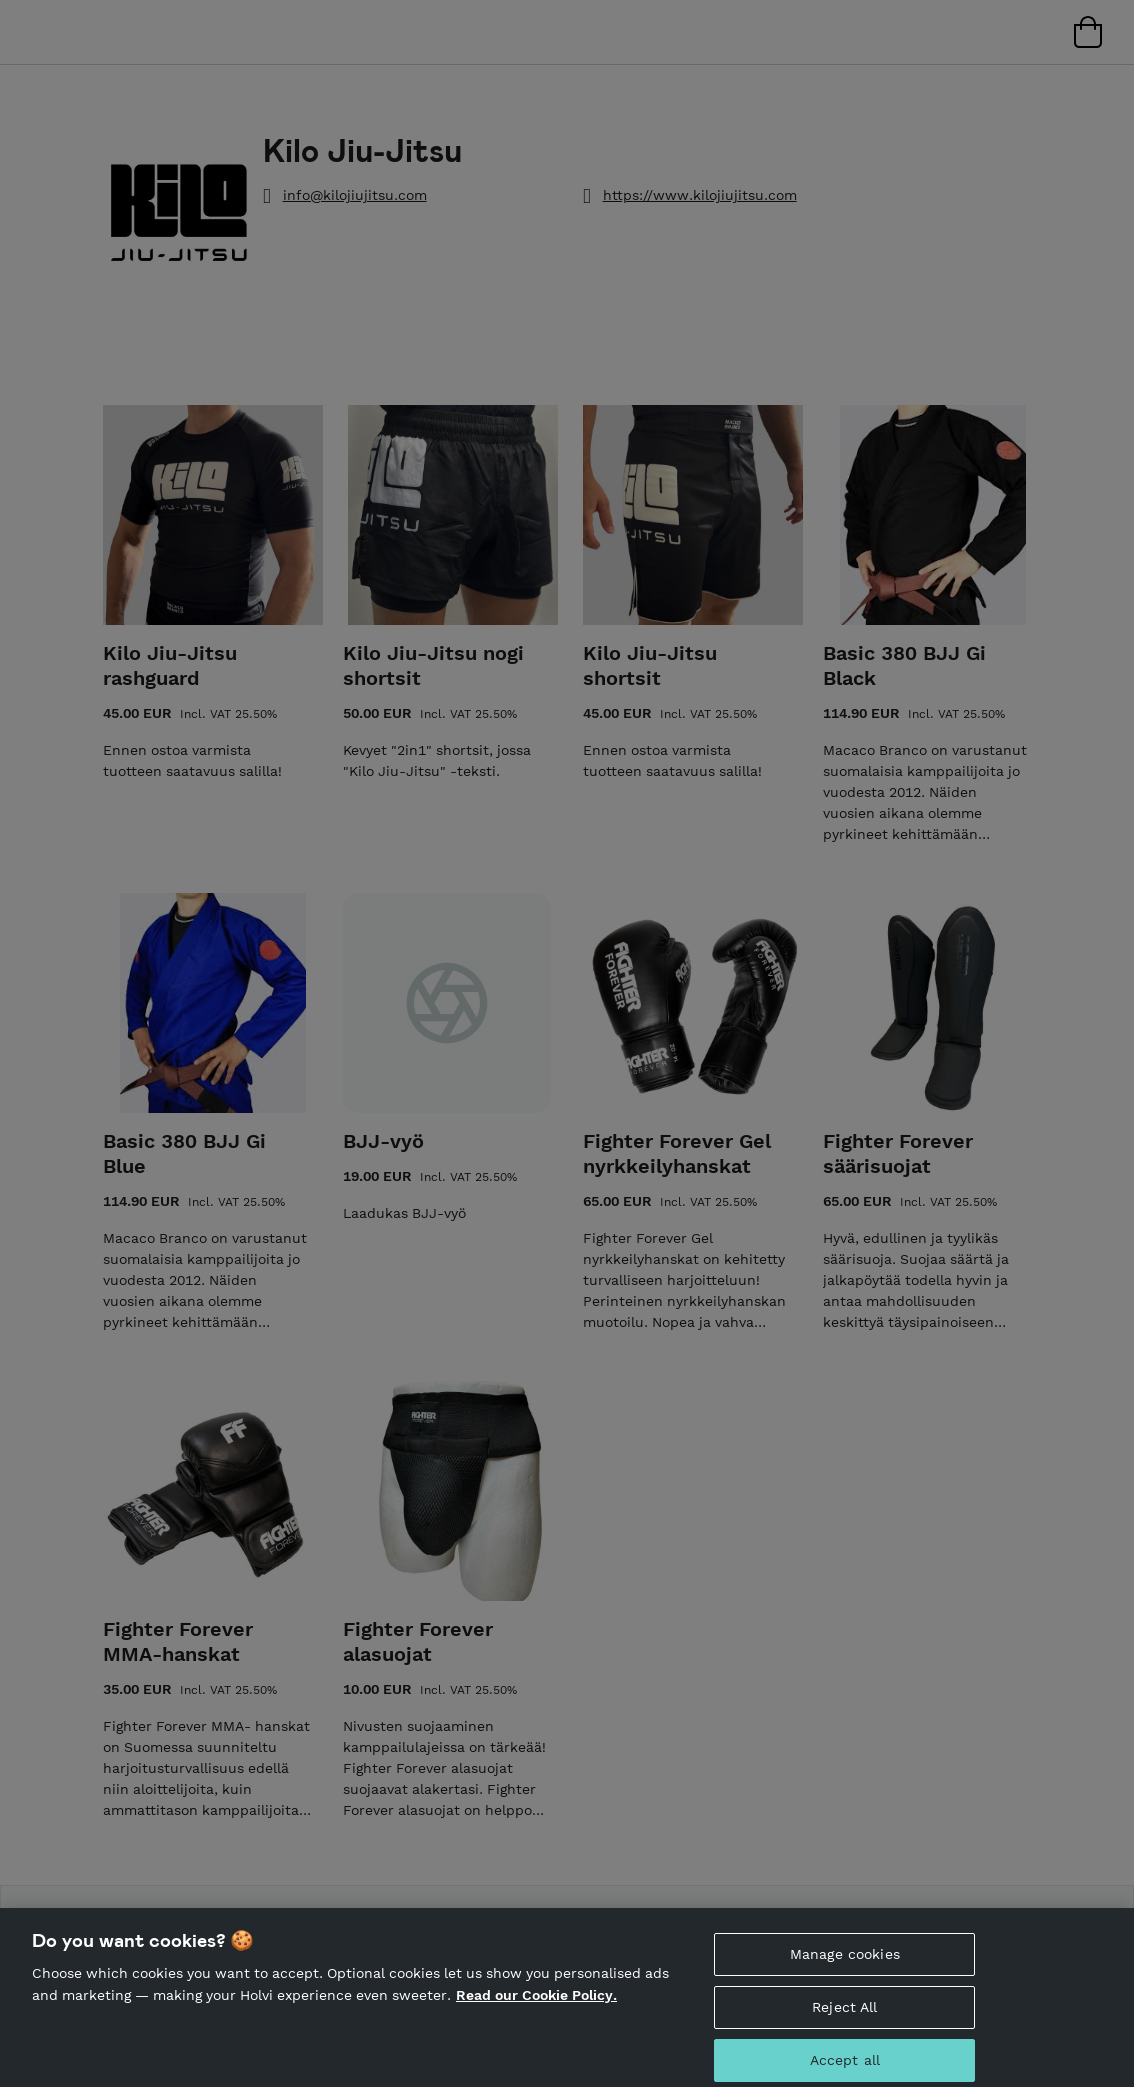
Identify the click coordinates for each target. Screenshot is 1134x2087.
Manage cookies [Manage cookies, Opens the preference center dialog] (845, 1966)
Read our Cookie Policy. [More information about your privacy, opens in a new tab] (536, 2006)
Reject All (844, 2018)
